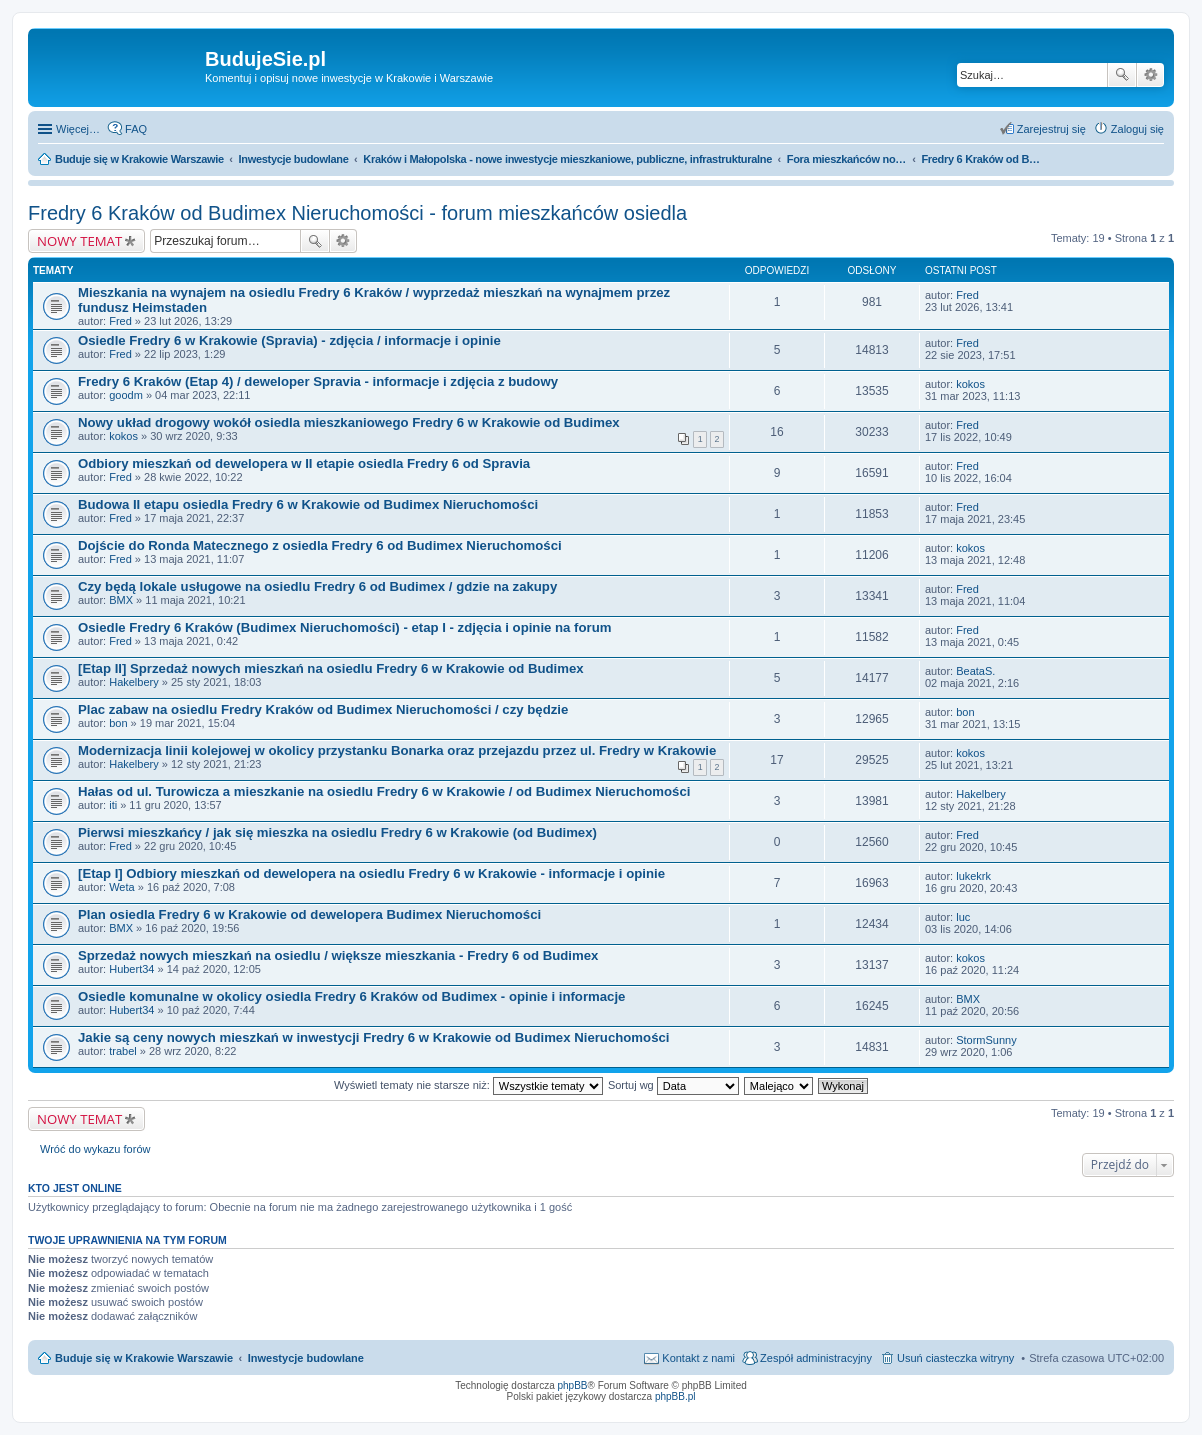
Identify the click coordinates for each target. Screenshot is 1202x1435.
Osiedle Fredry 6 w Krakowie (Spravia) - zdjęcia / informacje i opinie (289, 340)
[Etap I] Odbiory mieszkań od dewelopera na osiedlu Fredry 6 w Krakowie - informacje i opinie (371, 873)
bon (118, 723)
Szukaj (1122, 75)
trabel (123, 1051)
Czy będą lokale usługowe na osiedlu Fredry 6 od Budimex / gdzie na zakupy (317, 586)
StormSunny (986, 1040)
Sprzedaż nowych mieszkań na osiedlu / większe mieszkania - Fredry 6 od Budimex (338, 955)
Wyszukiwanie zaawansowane (1150, 75)
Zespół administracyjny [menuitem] (816, 1358)
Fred (120, 321)
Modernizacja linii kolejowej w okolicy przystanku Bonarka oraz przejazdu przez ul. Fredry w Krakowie (397, 750)
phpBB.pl (675, 1396)
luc (963, 917)
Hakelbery (134, 682)
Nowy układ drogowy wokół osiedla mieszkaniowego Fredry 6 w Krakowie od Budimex (349, 422)
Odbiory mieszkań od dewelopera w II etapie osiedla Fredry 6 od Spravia (304, 463)
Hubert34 (131, 969)
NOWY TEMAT (79, 241)
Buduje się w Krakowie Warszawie (144, 1358)
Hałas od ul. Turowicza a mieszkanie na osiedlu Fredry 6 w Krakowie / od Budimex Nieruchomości (384, 791)
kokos (970, 384)
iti (113, 805)
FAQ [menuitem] (136, 129)
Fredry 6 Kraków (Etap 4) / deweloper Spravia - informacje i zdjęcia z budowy (318, 381)
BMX (121, 600)
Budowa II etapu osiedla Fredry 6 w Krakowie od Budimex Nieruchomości (308, 504)
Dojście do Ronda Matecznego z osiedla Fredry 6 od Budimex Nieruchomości (320, 545)
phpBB (573, 1385)
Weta (121, 887)
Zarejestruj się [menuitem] (1051, 129)
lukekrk (973, 876)
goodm (126, 395)
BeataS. (975, 671)
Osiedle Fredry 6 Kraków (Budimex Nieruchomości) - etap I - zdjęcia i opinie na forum (344, 627)
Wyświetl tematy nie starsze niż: (468, 1085)
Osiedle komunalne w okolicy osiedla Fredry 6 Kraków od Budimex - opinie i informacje (351, 996)
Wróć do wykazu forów (95, 1149)
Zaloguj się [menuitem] (1137, 129)
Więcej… (78, 129)
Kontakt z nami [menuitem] (698, 1358)
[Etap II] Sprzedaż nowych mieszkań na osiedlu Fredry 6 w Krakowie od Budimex (331, 668)
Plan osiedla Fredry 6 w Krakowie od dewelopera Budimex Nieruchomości (309, 914)
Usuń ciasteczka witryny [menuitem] (955, 1358)
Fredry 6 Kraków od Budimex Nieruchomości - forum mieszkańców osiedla (357, 213)
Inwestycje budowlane (306, 1358)
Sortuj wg (673, 1085)
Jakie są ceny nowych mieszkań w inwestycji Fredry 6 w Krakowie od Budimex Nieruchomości (373, 1037)
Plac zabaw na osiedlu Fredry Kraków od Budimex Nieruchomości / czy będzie (323, 709)
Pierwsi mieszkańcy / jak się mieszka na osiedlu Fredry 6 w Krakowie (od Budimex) (337, 832)
